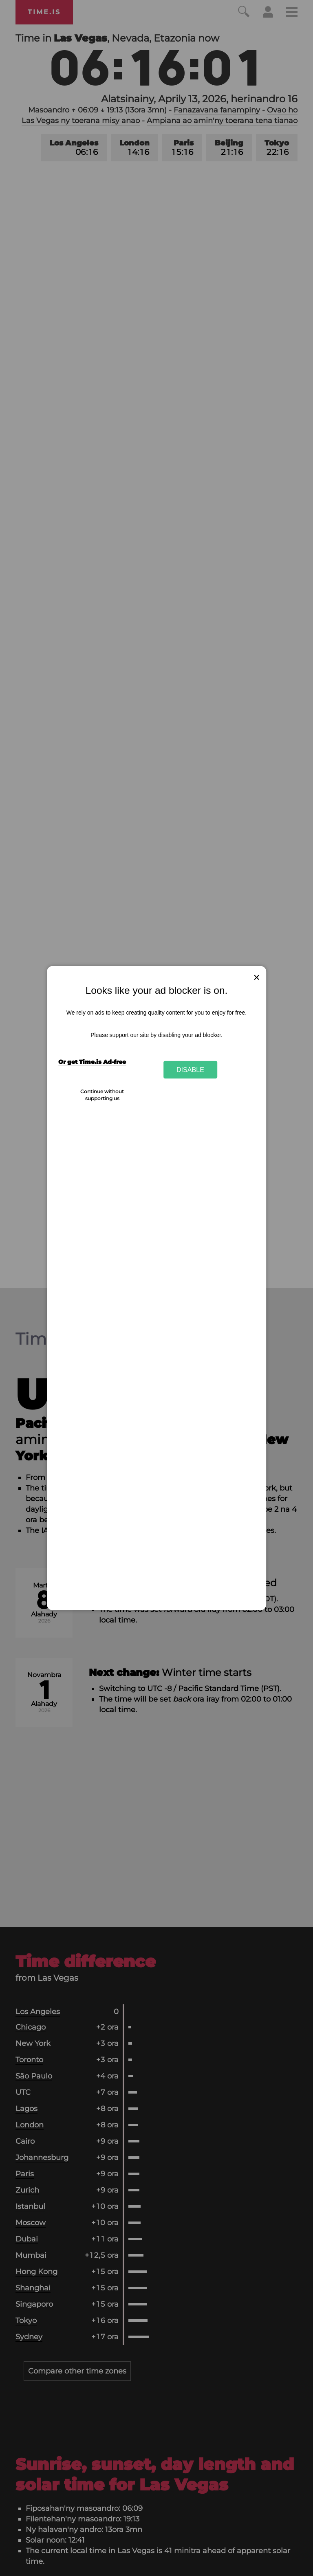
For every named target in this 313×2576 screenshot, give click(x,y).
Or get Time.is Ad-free (92, 1062)
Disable (190, 1069)
